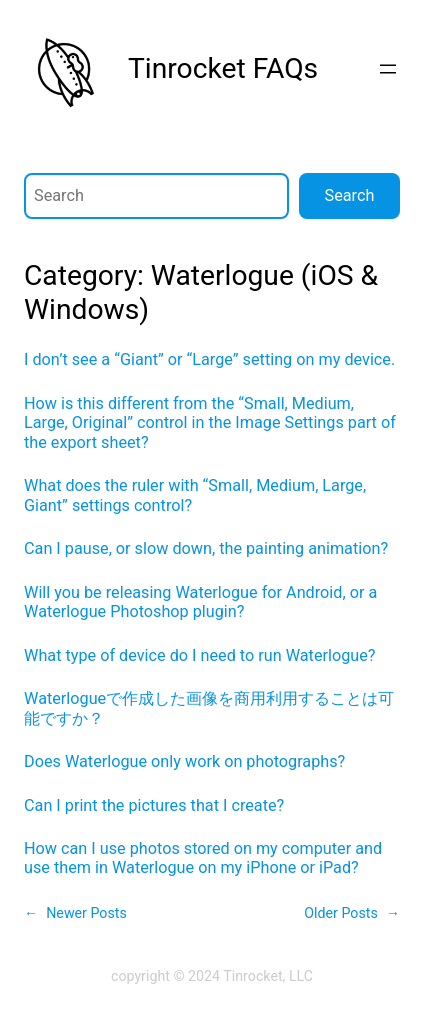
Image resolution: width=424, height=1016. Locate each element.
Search (350, 195)
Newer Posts (75, 913)
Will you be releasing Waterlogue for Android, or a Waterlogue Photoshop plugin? (200, 602)
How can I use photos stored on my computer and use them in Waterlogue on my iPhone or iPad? (203, 858)
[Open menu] (388, 69)
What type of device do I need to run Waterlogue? (200, 655)
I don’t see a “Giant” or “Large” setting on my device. (209, 359)
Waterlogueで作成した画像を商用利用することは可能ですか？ (209, 708)
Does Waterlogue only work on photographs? (184, 761)
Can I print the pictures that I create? (154, 805)
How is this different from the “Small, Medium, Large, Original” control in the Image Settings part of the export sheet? (210, 423)
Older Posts (352, 913)
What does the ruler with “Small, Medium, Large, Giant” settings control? (195, 495)
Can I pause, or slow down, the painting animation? (206, 548)
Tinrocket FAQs (223, 68)
